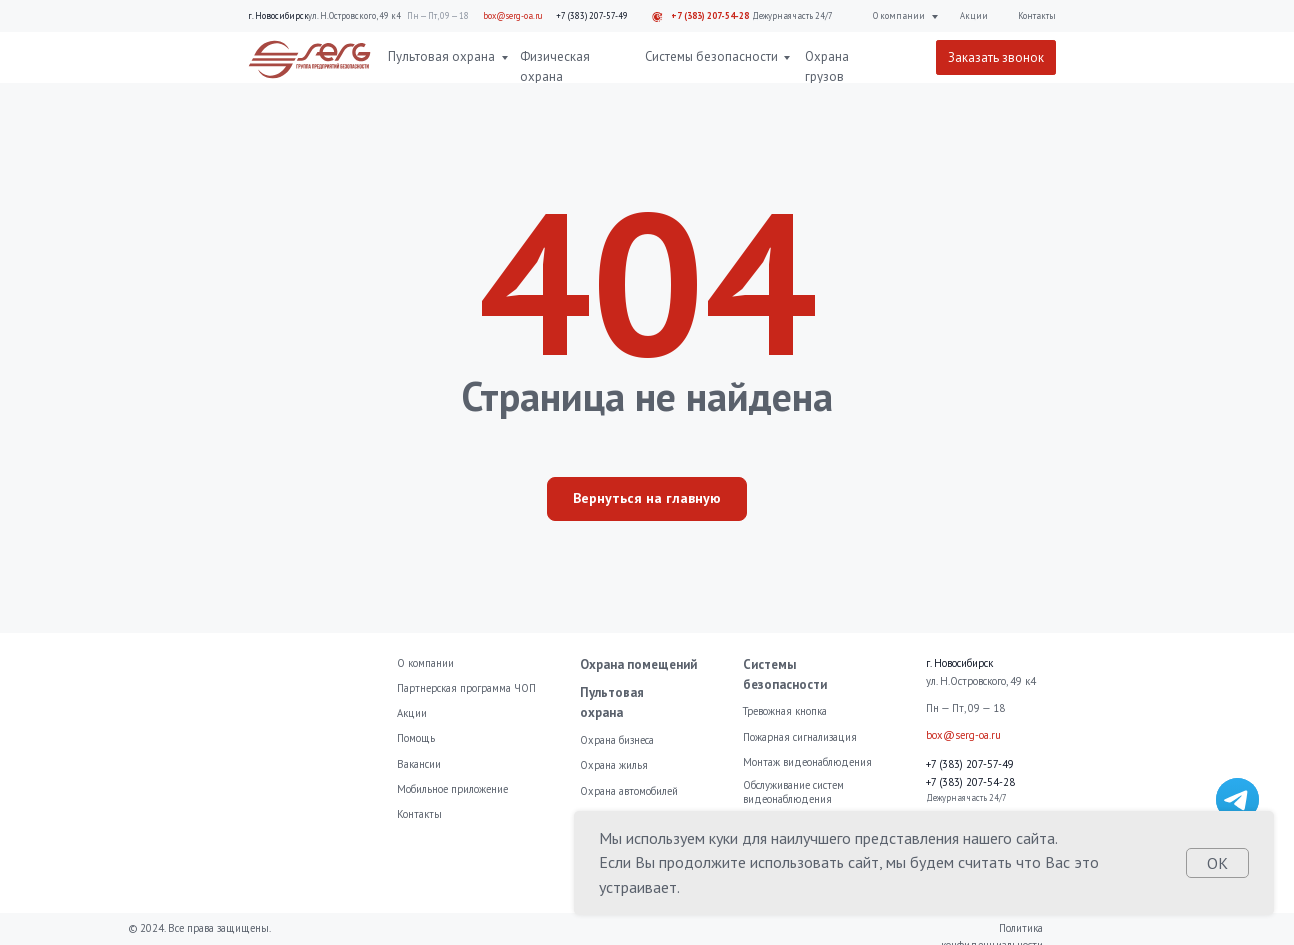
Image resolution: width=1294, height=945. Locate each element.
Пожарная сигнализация (800, 737)
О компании (899, 15)
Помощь (416, 738)
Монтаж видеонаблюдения (807, 762)
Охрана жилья (614, 765)
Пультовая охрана (441, 56)
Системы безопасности (711, 56)
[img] (1237, 799)
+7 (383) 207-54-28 (710, 15)
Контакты (1037, 15)
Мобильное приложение (452, 789)
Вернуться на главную (647, 498)
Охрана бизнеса (617, 740)
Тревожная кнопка (785, 711)
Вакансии (419, 764)
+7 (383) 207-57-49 (592, 15)
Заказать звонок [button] (996, 57)
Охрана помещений (638, 664)
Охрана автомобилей (629, 791)
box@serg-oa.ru (513, 15)
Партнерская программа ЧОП (466, 688)
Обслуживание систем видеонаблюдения (793, 791)
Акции (974, 15)
